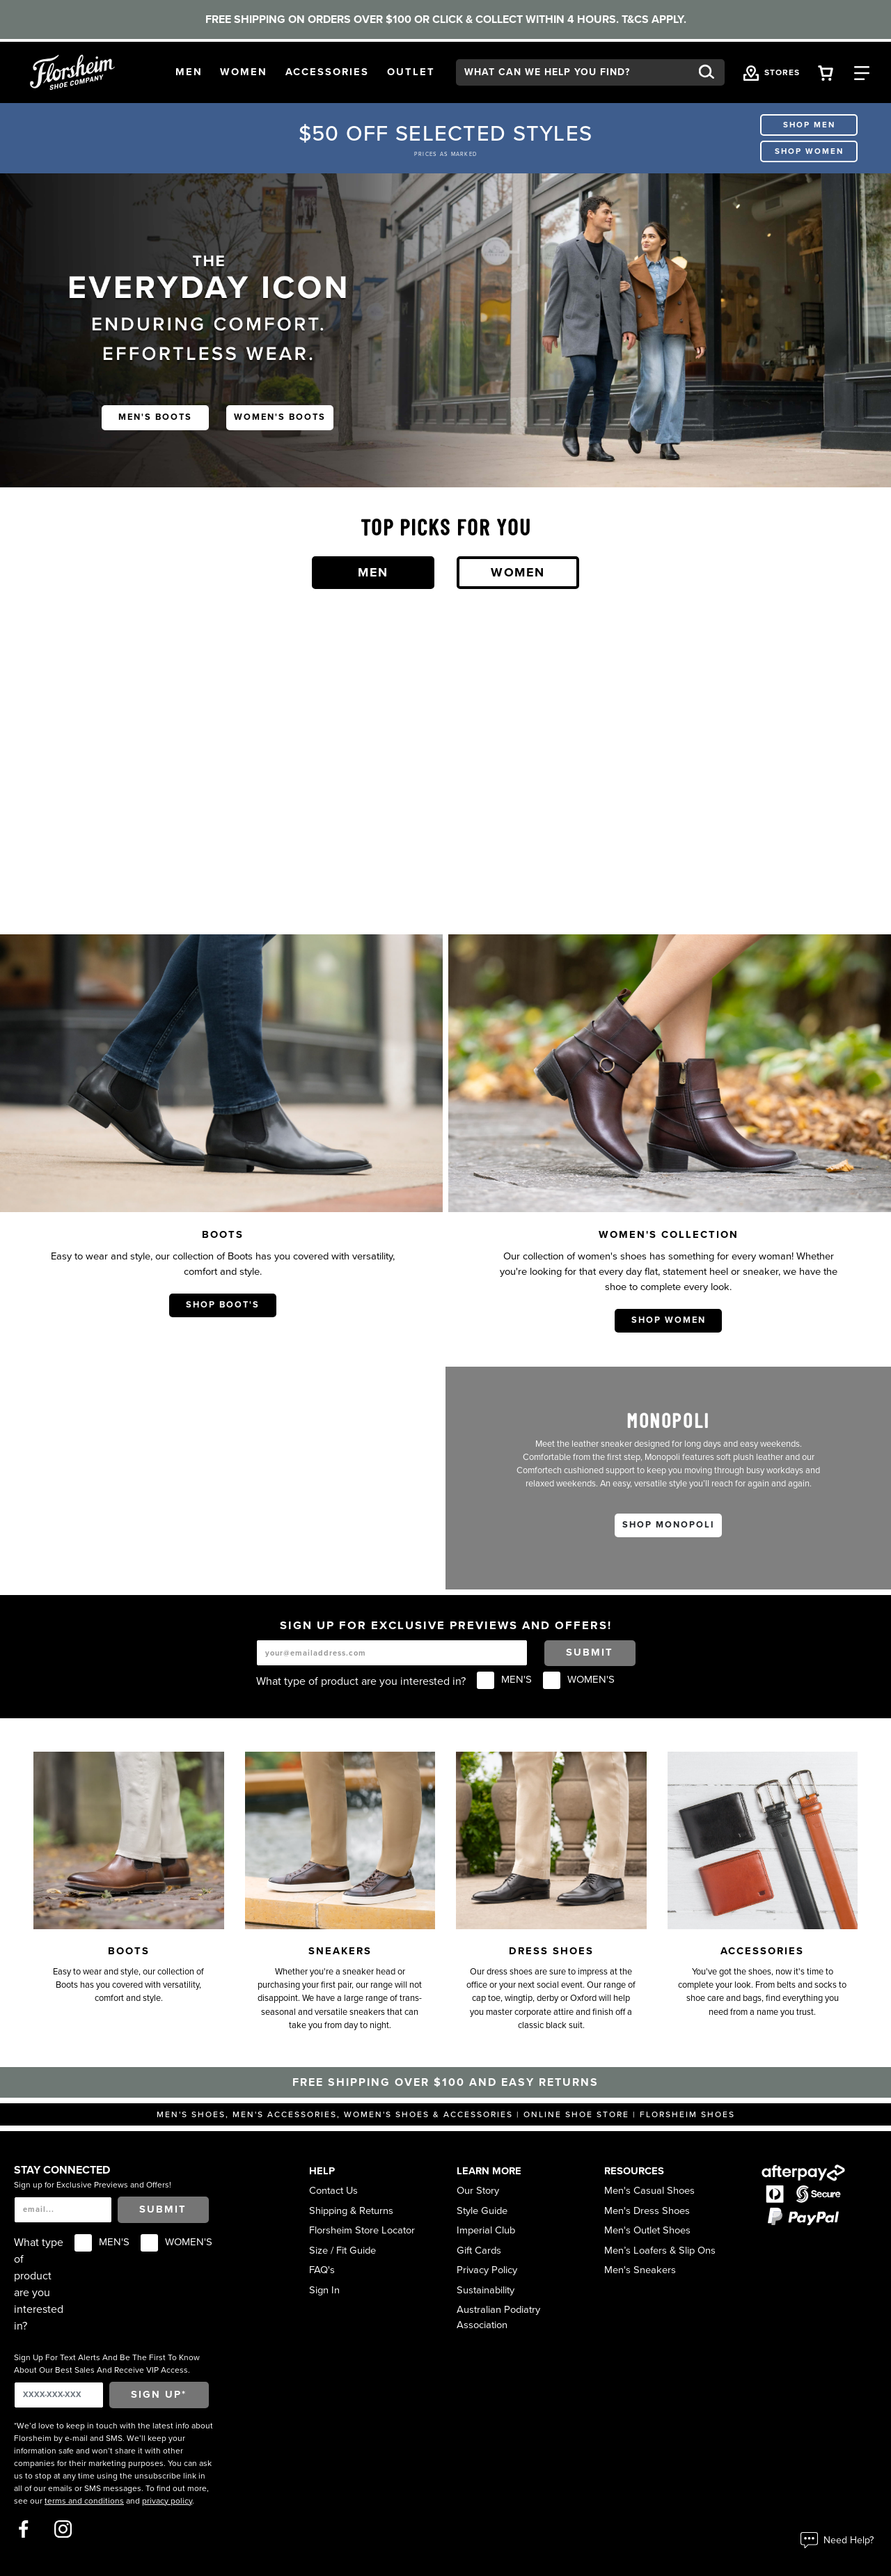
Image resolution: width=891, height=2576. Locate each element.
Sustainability (485, 2290)
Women (518, 572)
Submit (589, 1652)
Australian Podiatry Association (498, 2317)
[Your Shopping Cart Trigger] (825, 72)
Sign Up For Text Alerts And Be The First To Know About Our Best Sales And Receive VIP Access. (107, 2364)
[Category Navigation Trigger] (862, 72)
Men (373, 572)
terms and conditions (84, 2501)
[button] (189, 72)
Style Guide (482, 2211)
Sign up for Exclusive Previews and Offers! (92, 2185)
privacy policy (167, 2501)
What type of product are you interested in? (361, 1681)
